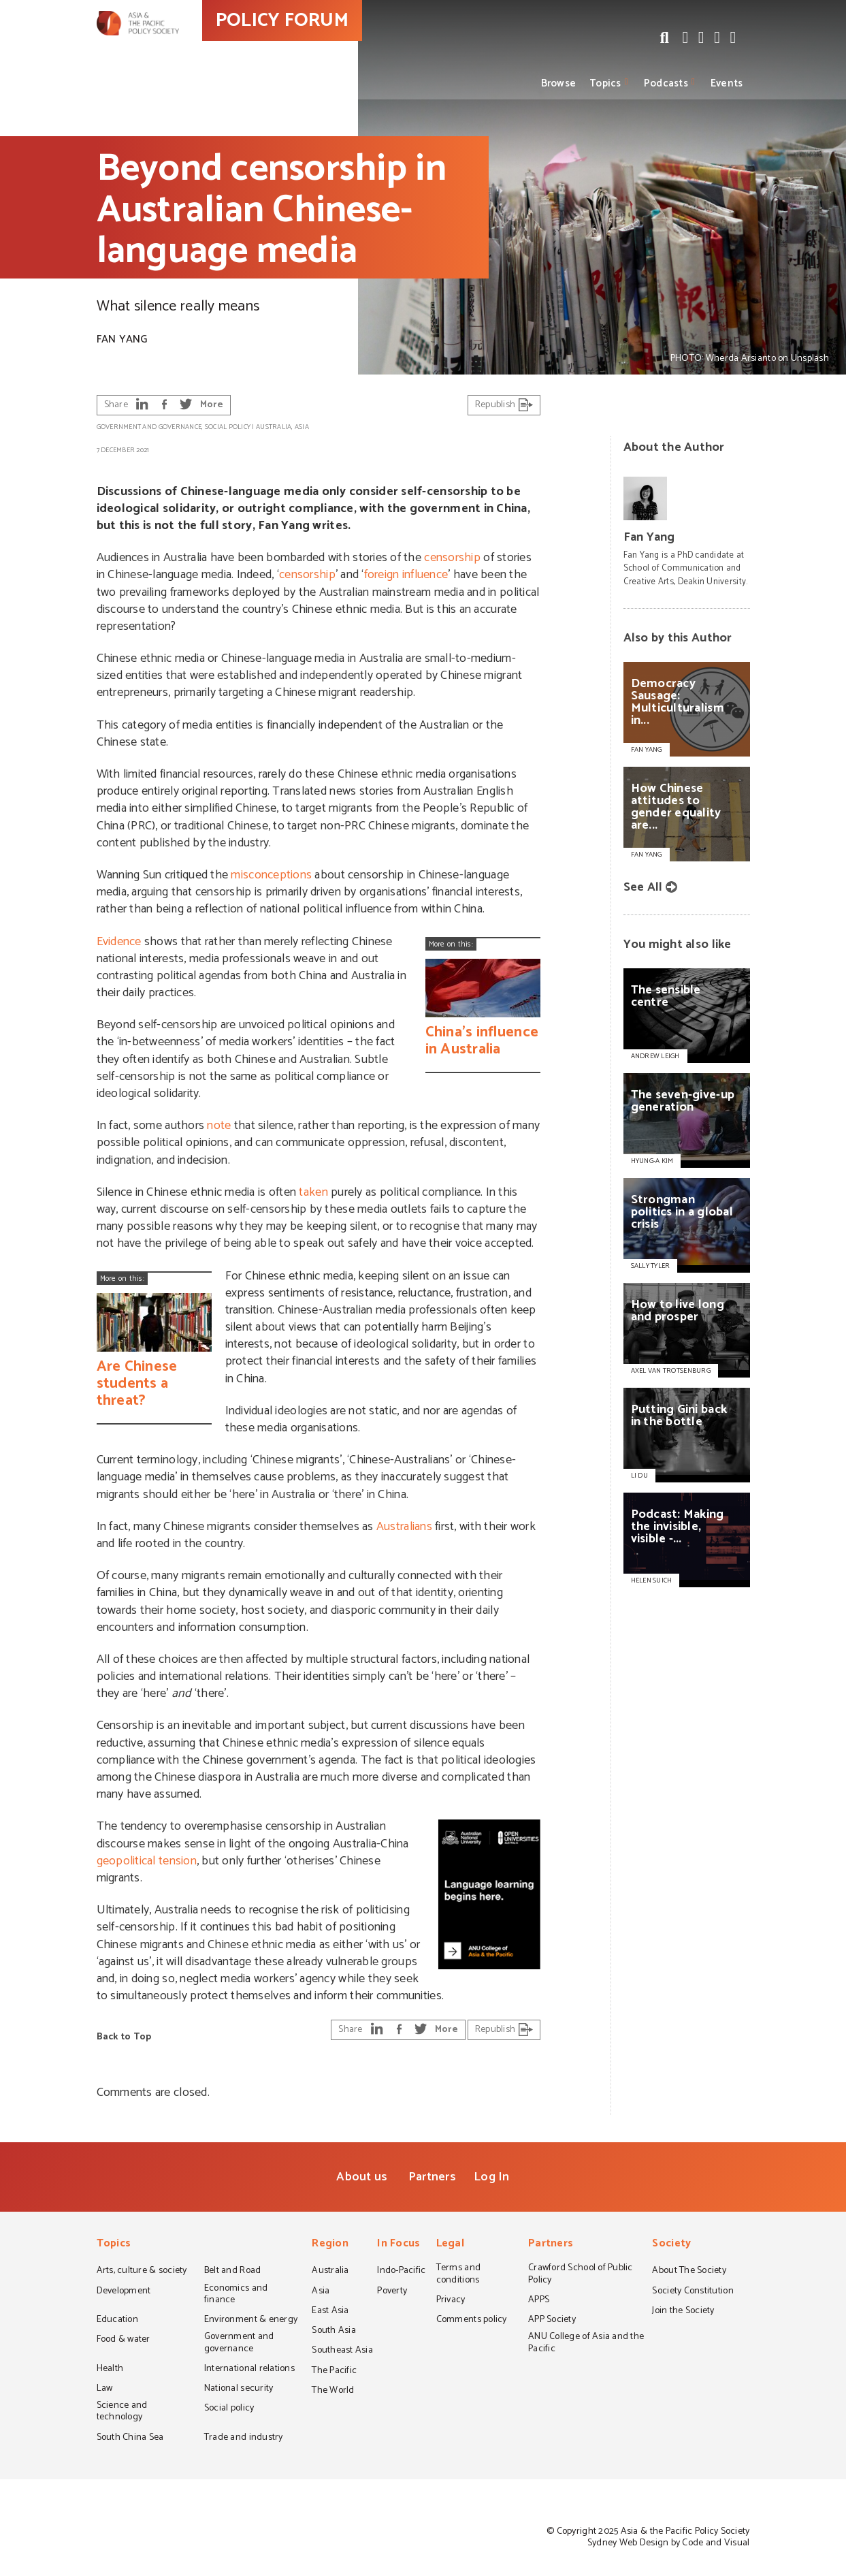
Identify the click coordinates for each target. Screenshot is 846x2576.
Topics (605, 83)
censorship (452, 557)
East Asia (330, 2312)
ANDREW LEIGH (655, 1056)
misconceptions (271, 875)
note (219, 1125)
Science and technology (122, 2412)
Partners (432, 2177)
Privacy (451, 2301)
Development (124, 2292)
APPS (538, 2301)
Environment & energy (250, 2320)
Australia (273, 427)
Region (330, 2245)
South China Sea (130, 2438)
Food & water (123, 2340)
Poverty (392, 2292)
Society (671, 2245)
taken (313, 1192)
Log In (492, 2177)
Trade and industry (243, 2438)
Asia (302, 427)
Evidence (119, 942)
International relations (249, 2369)
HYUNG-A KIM (652, 1161)
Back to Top (124, 2037)
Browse (558, 83)
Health (110, 2369)
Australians (404, 1526)
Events (727, 83)
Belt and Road (232, 2271)
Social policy (227, 427)
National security (239, 2389)
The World (333, 2391)
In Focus (398, 2245)
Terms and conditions (458, 2274)
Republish (504, 405)
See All (643, 887)
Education (117, 2320)
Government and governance (149, 427)
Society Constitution (692, 2292)
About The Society (689, 2271)
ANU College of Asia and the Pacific (586, 2343)
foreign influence (406, 575)
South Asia (334, 2331)
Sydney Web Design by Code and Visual (668, 2543)
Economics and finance (235, 2295)
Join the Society (683, 2312)
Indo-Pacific (401, 2271)
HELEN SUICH (651, 1580)
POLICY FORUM (346, 47)
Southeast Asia (342, 2351)
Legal (450, 2245)
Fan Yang (122, 339)
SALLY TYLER (650, 1265)
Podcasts (666, 83)
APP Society (552, 2320)
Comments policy (471, 2320)
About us (361, 2177)
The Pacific (334, 2372)
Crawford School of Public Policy (580, 2274)
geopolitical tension (147, 1861)
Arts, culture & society (142, 2271)
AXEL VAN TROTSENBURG (671, 1370)
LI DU (639, 1475)
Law (105, 2389)
